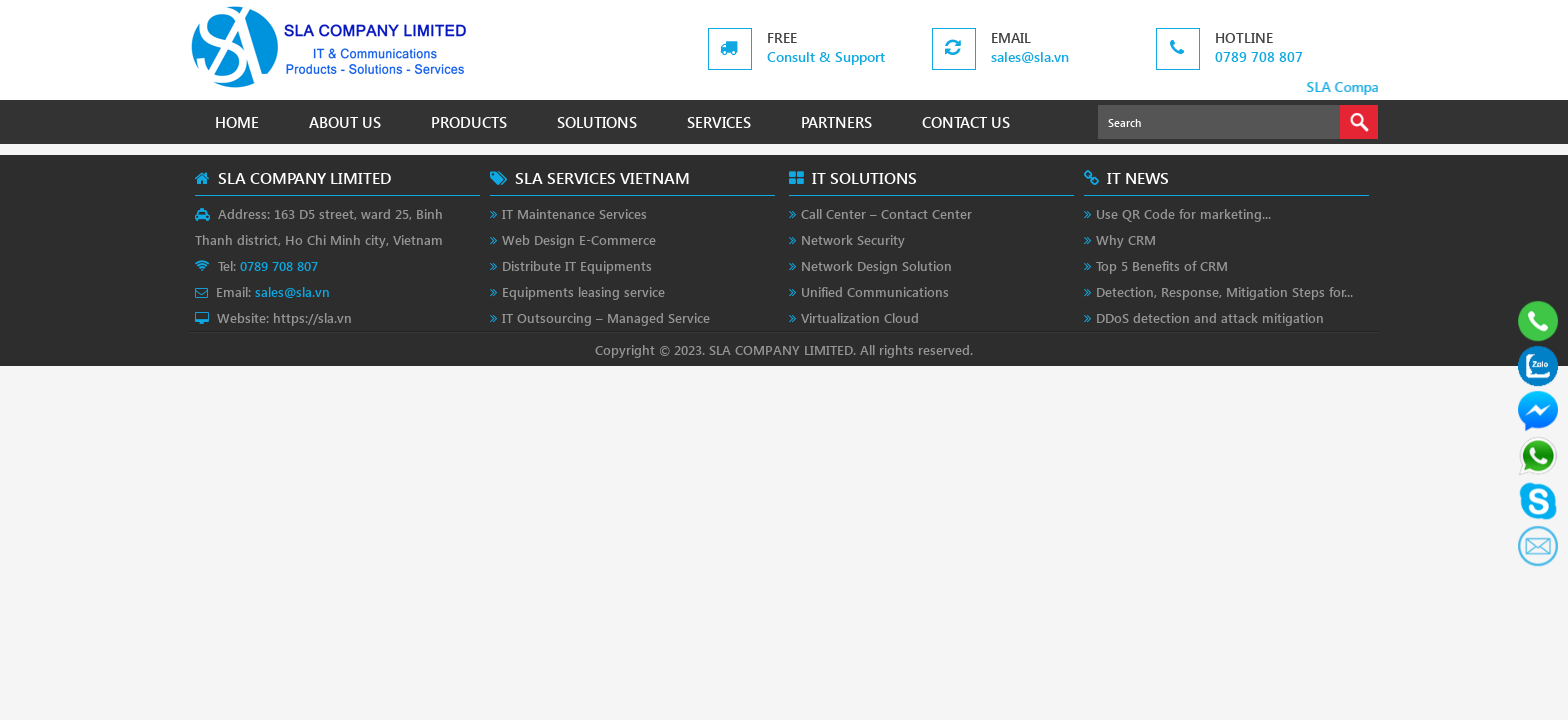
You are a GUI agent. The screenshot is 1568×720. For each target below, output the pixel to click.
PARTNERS (836, 122)
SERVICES (719, 122)
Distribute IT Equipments (577, 265)
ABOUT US (345, 122)
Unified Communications (875, 291)
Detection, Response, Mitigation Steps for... (1224, 291)
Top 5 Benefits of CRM (1162, 265)
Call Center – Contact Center (886, 213)
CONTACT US (966, 122)
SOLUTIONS (597, 122)
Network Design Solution (876, 265)
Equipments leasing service (583, 291)
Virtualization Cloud (860, 317)
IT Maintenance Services (574, 213)
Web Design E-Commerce (579, 239)
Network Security (853, 239)
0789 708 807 (1259, 56)
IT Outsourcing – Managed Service (606, 317)
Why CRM (1126, 239)
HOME (237, 122)
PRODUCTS (469, 122)
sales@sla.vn (1030, 56)
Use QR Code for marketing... (1183, 213)
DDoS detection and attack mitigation (1210, 317)
